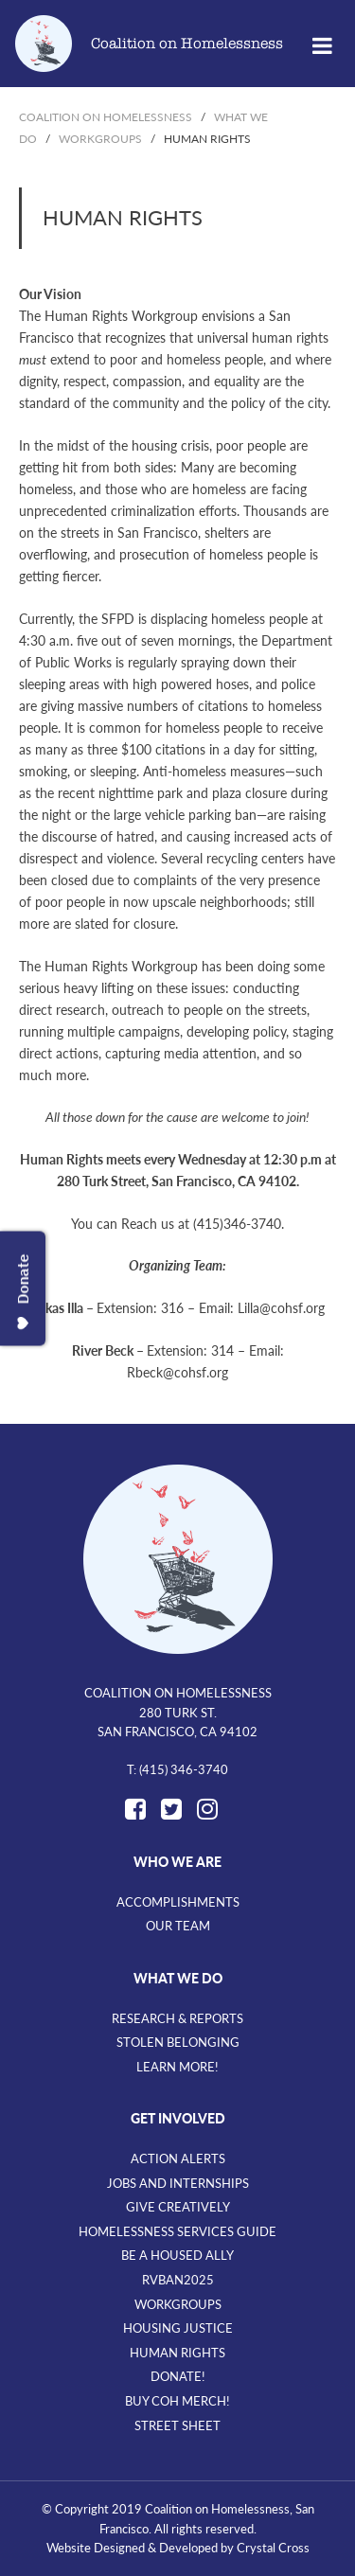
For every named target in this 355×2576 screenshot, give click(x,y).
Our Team (178, 1925)
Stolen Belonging (178, 2042)
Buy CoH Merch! (177, 2400)
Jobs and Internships (178, 2183)
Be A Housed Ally (177, 2255)
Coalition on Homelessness (187, 43)
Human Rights (177, 2352)
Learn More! (177, 2066)
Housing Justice (178, 2328)
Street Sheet (177, 2425)
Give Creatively (178, 2206)
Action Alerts (178, 2158)
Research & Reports (177, 2018)
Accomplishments (178, 1902)
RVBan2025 (178, 2279)
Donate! (178, 2376)
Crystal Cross (273, 2547)
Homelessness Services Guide (177, 2231)
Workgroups (178, 2304)
